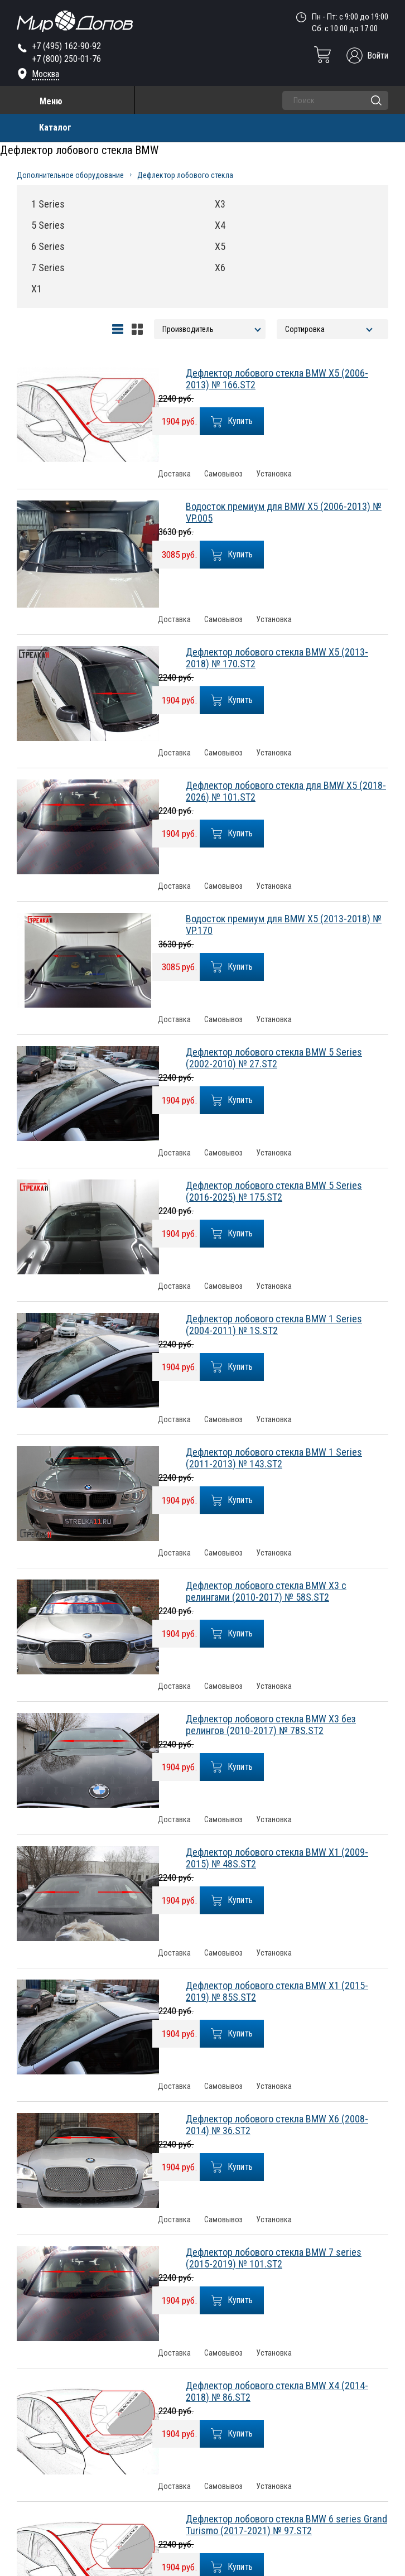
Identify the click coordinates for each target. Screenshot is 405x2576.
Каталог (55, 127)
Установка (274, 474)
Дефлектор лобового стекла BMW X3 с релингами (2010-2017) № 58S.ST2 (266, 1591)
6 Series (48, 246)
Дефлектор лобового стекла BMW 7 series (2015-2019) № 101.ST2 (273, 2258)
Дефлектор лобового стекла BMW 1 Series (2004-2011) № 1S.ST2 (274, 1324)
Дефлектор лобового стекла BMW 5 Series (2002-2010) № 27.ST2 (274, 1058)
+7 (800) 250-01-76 (66, 59)
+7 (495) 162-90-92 (66, 46)
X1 (36, 289)
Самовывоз (223, 474)
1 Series (48, 204)
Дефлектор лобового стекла (185, 175)
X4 (220, 225)
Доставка (174, 474)
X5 (220, 246)
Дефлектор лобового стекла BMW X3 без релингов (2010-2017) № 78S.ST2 (271, 1724)
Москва (45, 74)
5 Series (48, 225)
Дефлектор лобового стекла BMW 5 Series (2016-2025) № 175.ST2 (274, 1191)
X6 (220, 267)
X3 (220, 204)
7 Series (48, 267)
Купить (232, 421)
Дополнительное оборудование (70, 175)
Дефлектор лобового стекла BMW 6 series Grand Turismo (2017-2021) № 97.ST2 (286, 2524)
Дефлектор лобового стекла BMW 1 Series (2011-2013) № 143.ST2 (274, 1458)
